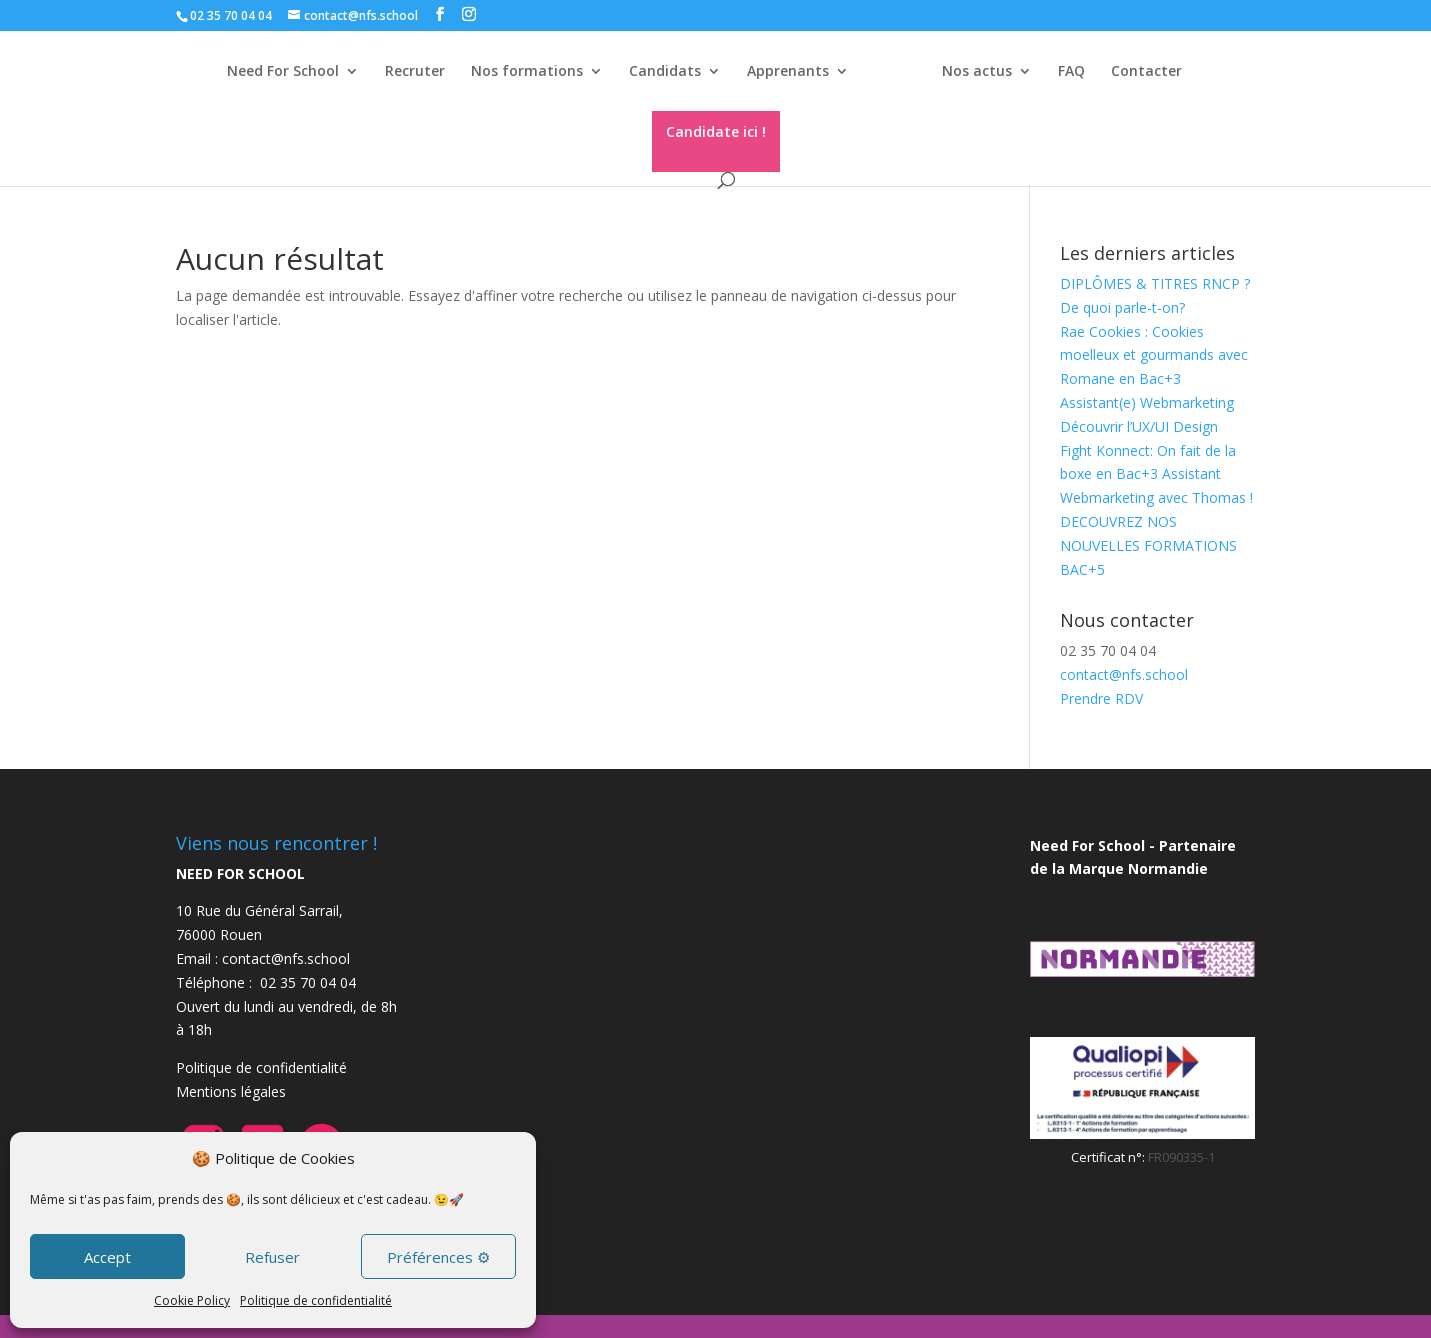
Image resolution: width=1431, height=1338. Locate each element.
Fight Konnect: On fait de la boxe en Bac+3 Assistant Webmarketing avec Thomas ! (1156, 474)
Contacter (1146, 72)
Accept (107, 1257)
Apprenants (788, 72)
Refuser (272, 1257)
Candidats (665, 72)
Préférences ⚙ (438, 1257)
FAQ (1071, 72)
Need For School (283, 72)
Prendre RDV (1101, 698)
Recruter (415, 72)
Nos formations (527, 72)
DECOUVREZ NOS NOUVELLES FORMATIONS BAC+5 (1148, 545)
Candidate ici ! (716, 131)
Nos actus (977, 72)
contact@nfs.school (1124, 674)
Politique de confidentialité (316, 1300)
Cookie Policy (192, 1300)
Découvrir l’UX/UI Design (1139, 426)
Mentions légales (231, 1091)
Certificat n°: (1109, 1157)
